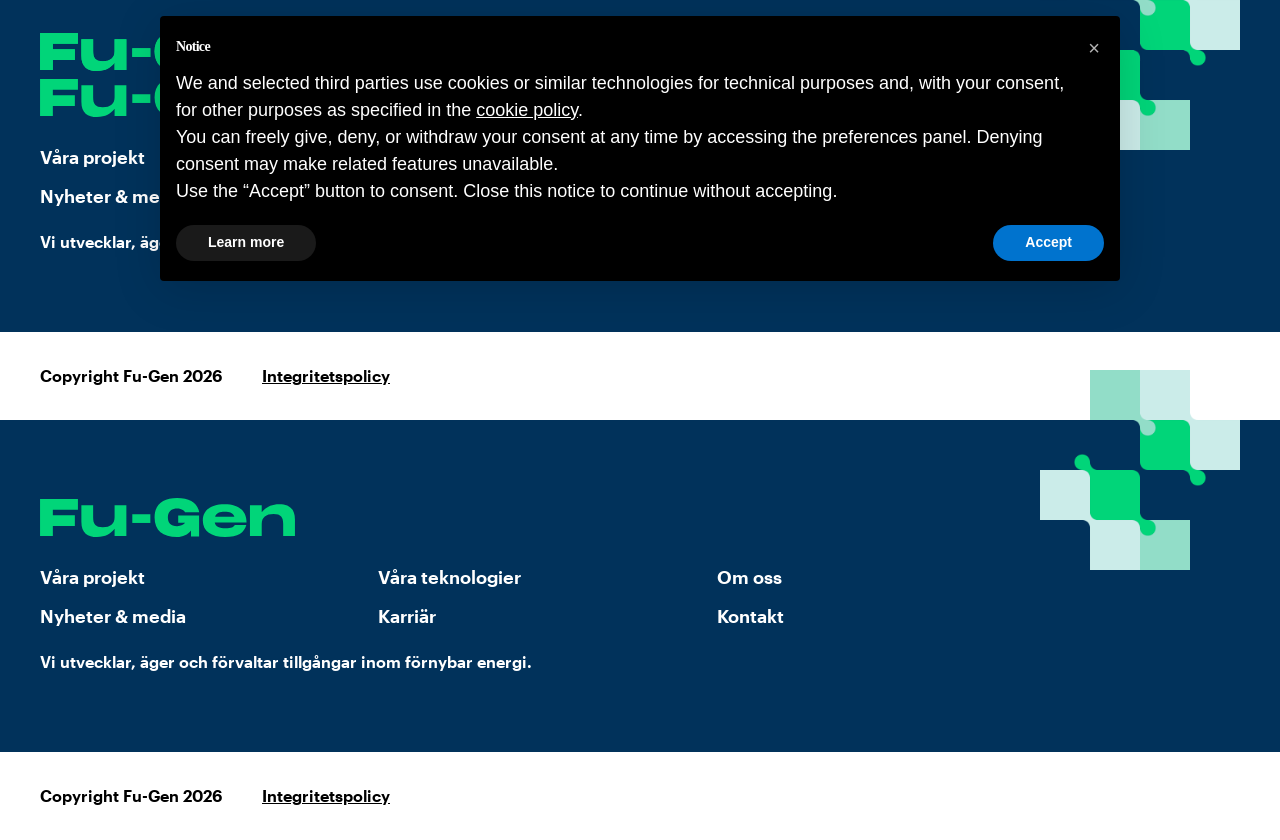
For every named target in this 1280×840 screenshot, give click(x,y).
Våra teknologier (449, 577)
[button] (1094, 48)
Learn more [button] (246, 242)
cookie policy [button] (527, 110)
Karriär (407, 616)
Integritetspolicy (326, 375)
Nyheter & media (113, 616)
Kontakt (750, 616)
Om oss (749, 577)
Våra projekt (92, 577)
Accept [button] (1048, 242)
